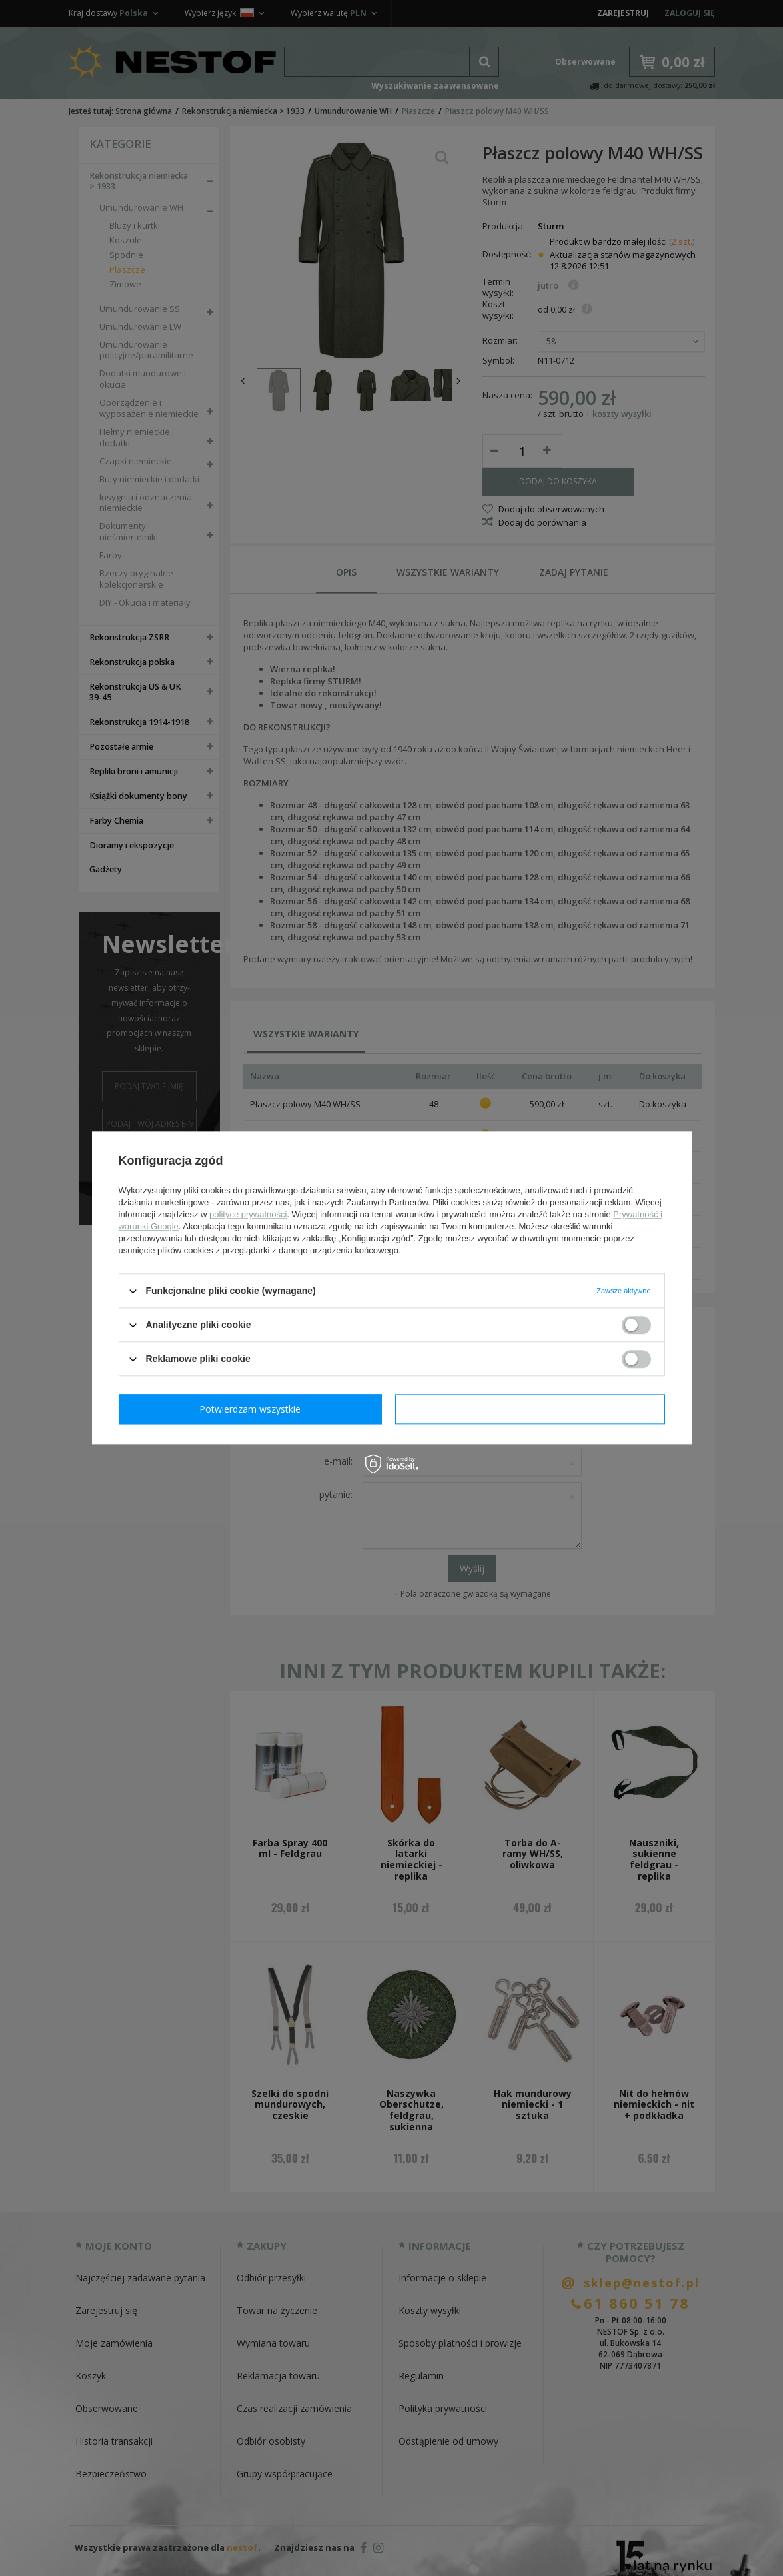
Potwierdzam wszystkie (533, 1409)
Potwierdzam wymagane (253, 1409)
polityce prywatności (248, 1214)
